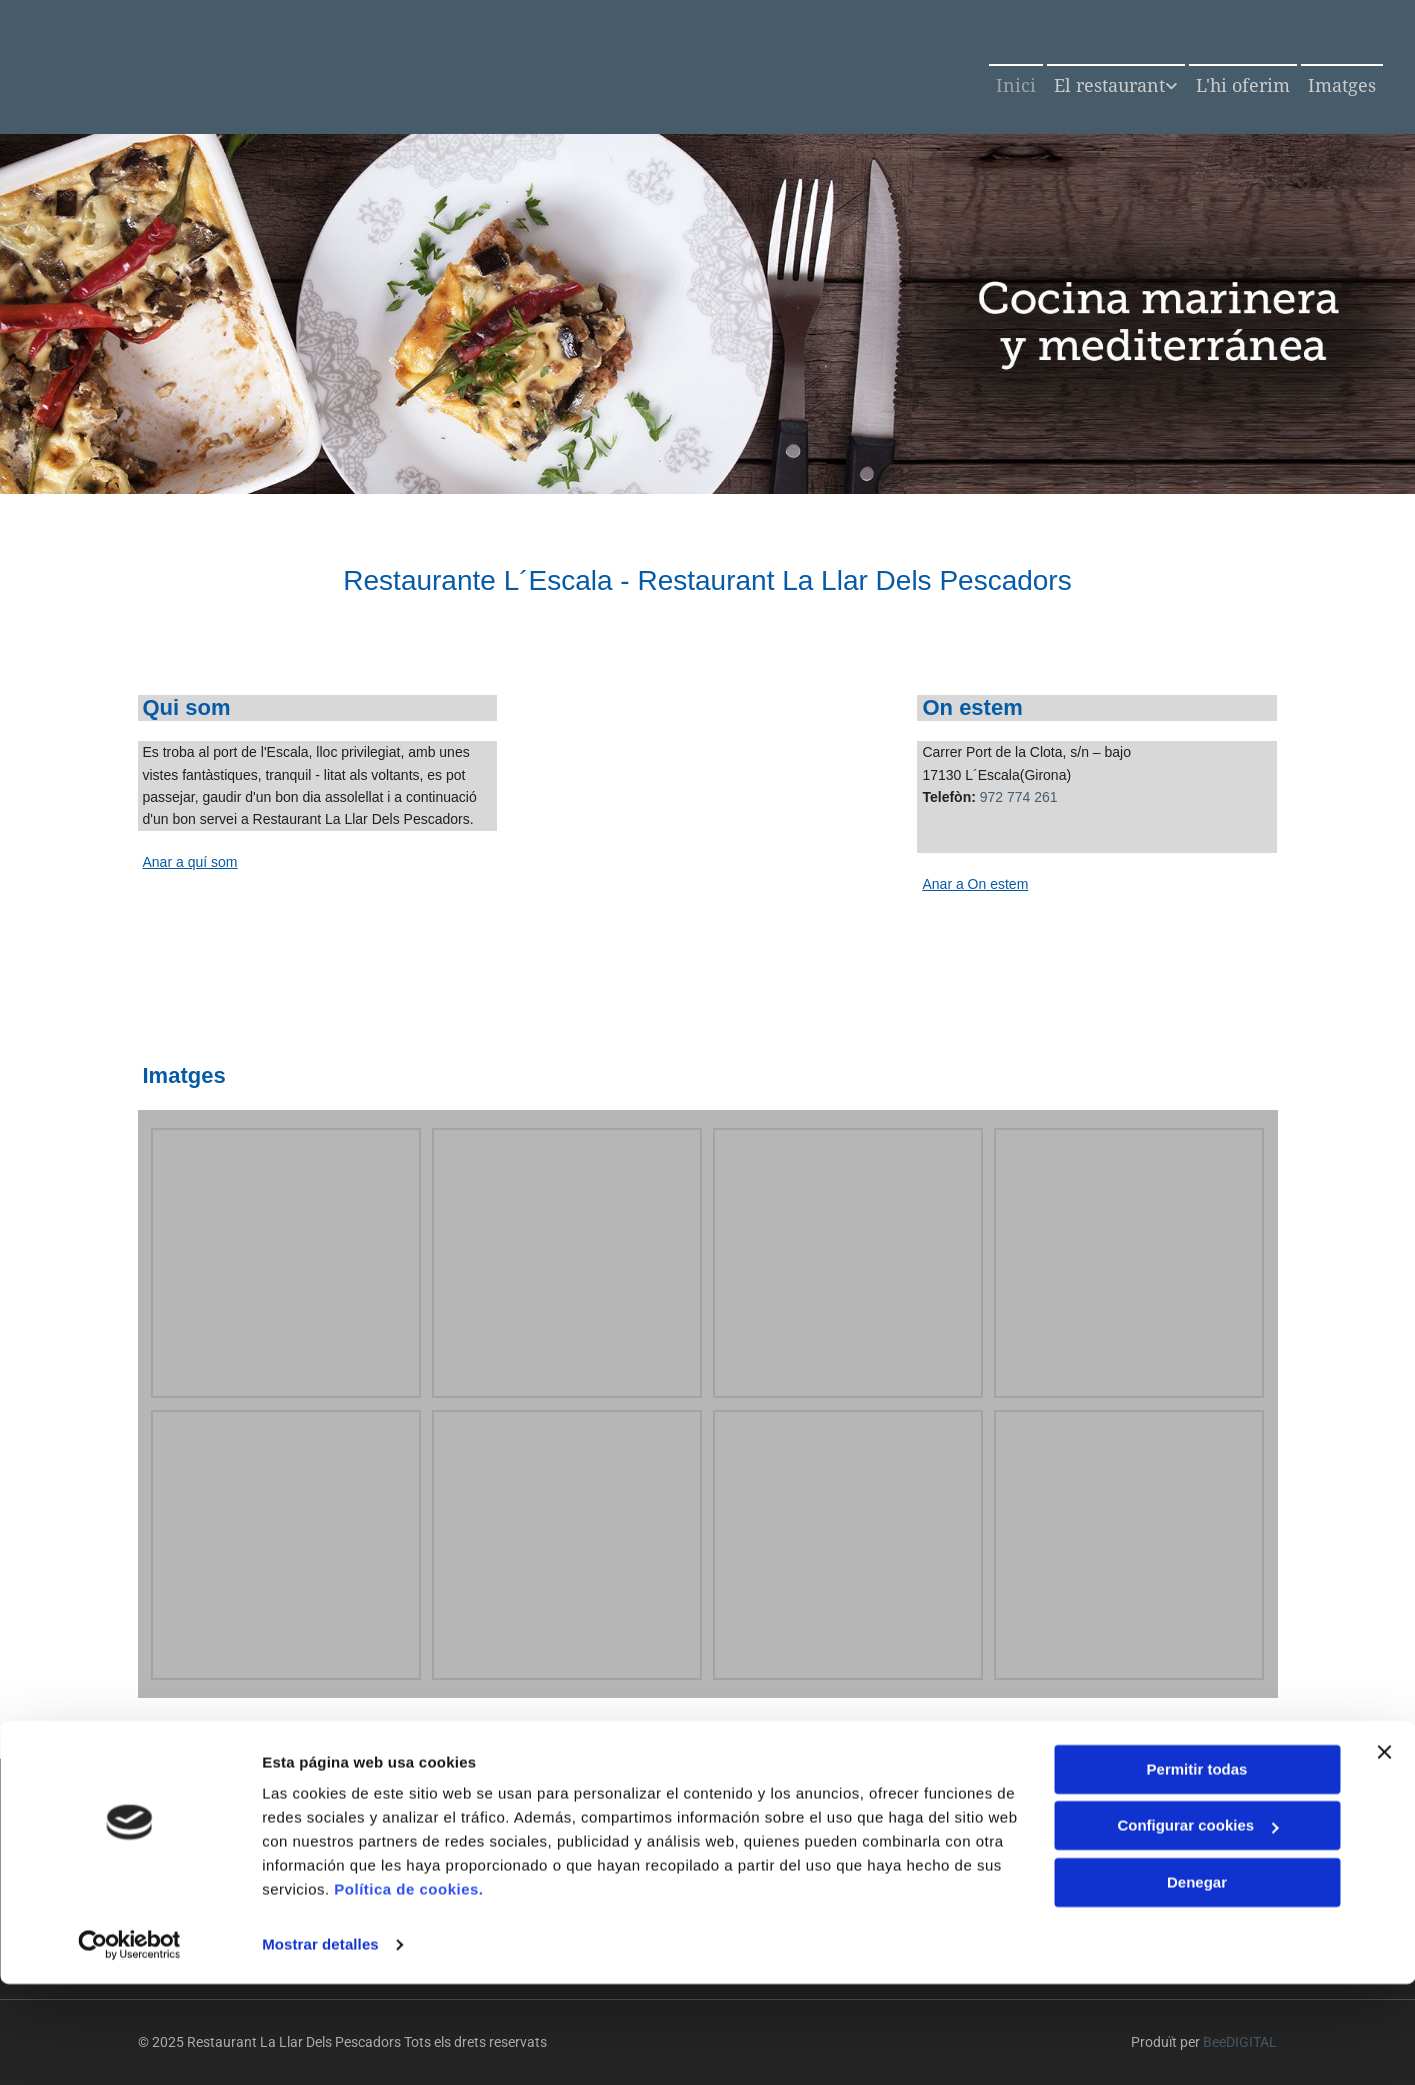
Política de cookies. (408, 1990)
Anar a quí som (190, 862)
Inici (1016, 85)
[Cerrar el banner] (1384, 1853)
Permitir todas (1197, 1870)
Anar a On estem (975, 884)
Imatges (1342, 85)
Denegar (1197, 1983)
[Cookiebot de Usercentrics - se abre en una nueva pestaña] (129, 2046)
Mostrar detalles (320, 2045)
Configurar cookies (1197, 1926)
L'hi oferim (1243, 85)
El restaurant (1109, 85)
